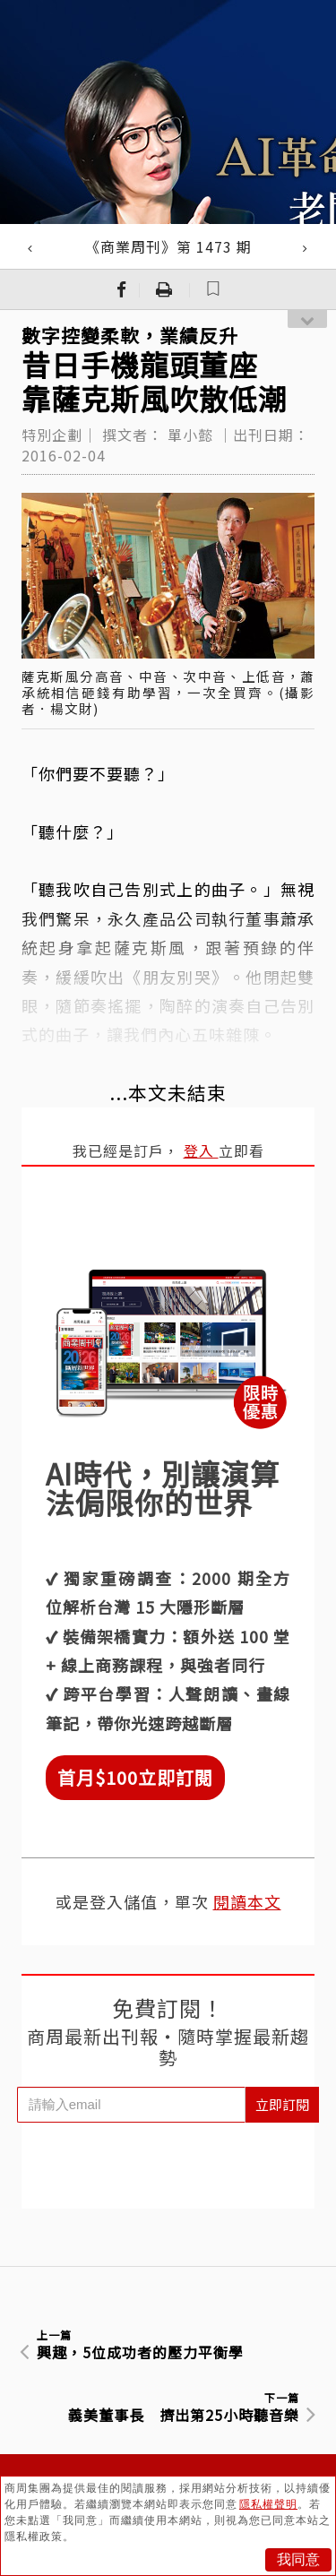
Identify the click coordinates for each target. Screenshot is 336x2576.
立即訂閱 (282, 2104)
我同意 (298, 2559)
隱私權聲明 (268, 2504)
